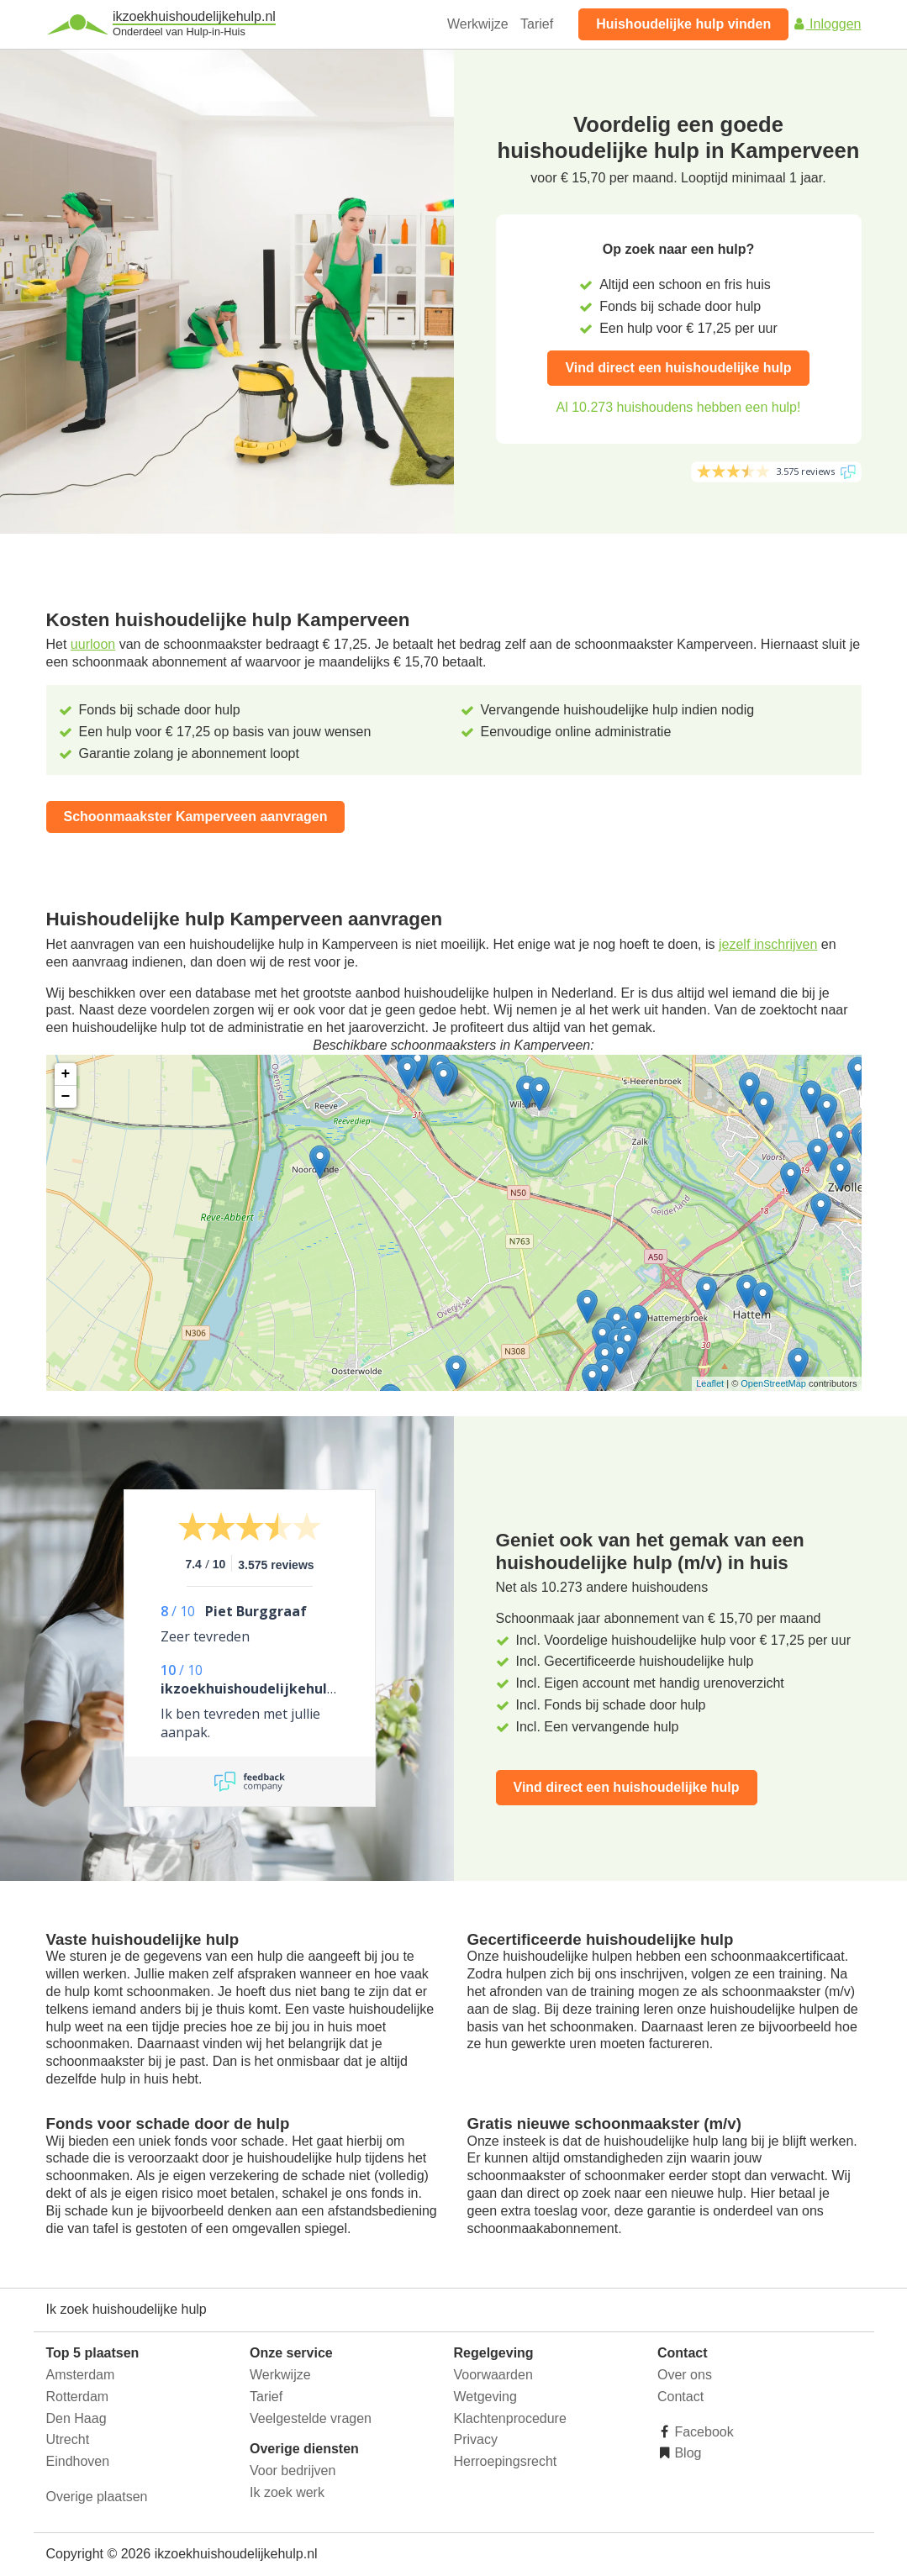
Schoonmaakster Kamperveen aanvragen (196, 816)
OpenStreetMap (773, 1383)
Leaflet (710, 1383)
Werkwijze (478, 24)
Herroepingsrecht (505, 2461)
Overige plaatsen (97, 2496)
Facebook (702, 2432)
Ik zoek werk (287, 2492)
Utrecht (68, 2439)
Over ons (684, 2375)
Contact (680, 2396)
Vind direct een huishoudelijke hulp (678, 368)
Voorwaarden (493, 2375)
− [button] (66, 1097)
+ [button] (66, 1074)
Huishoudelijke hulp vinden (683, 24)
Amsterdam (80, 2375)
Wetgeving (485, 2396)
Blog (686, 2453)
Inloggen (827, 24)
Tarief (536, 24)
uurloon (93, 644)
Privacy (476, 2439)
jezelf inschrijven (768, 944)
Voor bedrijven (292, 2470)
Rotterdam (77, 2396)
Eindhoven (78, 2461)
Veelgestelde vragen (311, 2418)
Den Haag (76, 2418)
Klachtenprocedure (510, 2418)
